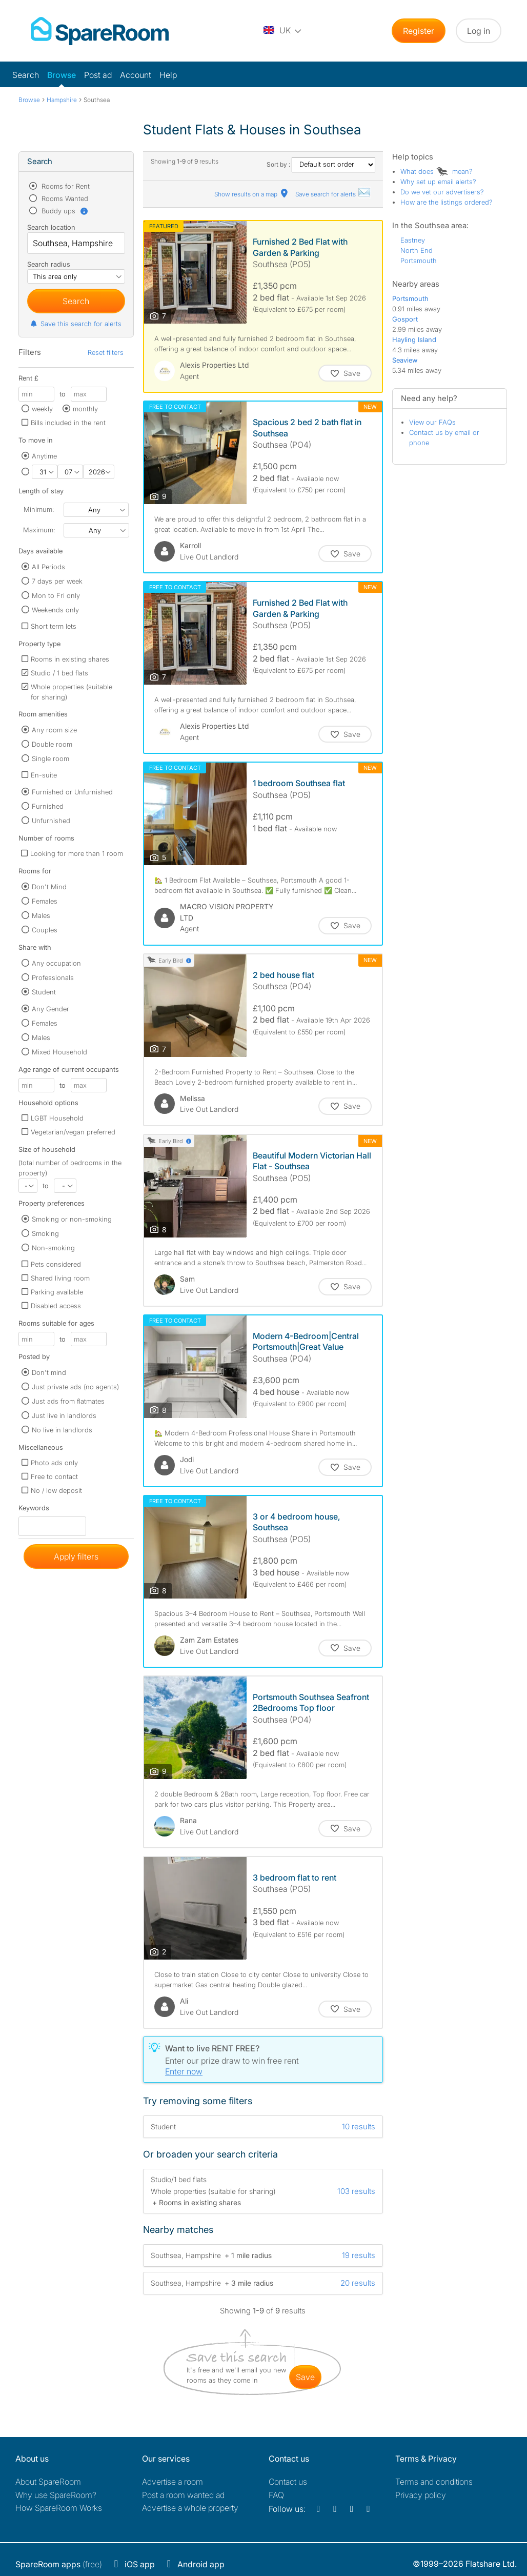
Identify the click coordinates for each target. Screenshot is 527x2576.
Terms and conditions (434, 2482)
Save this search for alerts (75, 323)
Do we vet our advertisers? (442, 192)
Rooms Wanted (63, 198)
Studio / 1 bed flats (59, 673)
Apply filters (76, 1556)
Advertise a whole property (190, 2508)
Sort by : (321, 164)
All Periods (48, 567)
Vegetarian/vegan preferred (73, 1132)
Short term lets (53, 626)
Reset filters (106, 352)
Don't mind (49, 1372)
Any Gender (50, 1009)
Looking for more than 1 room (76, 853)
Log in (478, 31)
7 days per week (57, 581)
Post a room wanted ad (183, 2495)
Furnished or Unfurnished (72, 792)
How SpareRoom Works (58, 2508)
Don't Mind (49, 887)
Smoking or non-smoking (72, 1219)
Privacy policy (420, 2495)
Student (44, 992)
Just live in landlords (64, 1415)
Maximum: (39, 530)
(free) (58, 2564)
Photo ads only (54, 1463)
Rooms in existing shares (70, 659)
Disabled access (56, 1306)
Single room (50, 758)
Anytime (44, 456)
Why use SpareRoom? (55, 2495)
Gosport (405, 319)
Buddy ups (64, 211)
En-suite (44, 775)
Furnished (48, 806)
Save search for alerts (333, 194)
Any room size (54, 730)
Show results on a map (252, 194)
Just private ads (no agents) (75, 1387)
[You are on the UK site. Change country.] (283, 31)
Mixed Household (59, 1052)
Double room (52, 744)
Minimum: (39, 509)
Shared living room (60, 1278)
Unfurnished (51, 820)
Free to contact (54, 1476)
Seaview (404, 360)
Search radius (48, 264)
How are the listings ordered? (446, 202)
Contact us (288, 2482)
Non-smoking (53, 1248)
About (48, 2482)
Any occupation (56, 963)
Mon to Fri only (56, 595)
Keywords (33, 1510)
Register (418, 31)
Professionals (53, 977)
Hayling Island (414, 339)
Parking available (57, 1292)
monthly (85, 409)
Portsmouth (418, 260)
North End (416, 250)
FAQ (276, 2495)
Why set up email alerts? (438, 181)
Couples (44, 930)
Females (44, 901)
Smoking (45, 1233)
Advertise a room (172, 2482)
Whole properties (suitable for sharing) (71, 692)
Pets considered (56, 1264)
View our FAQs (432, 422)
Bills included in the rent (68, 422)
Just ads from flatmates (68, 1401)
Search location (51, 227)
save (305, 2377)
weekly (42, 409)
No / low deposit (56, 1490)
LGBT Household (57, 1118)
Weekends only (55, 610)
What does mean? (436, 171)
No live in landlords (62, 1430)
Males (41, 915)
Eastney (412, 240)
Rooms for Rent (64, 186)
